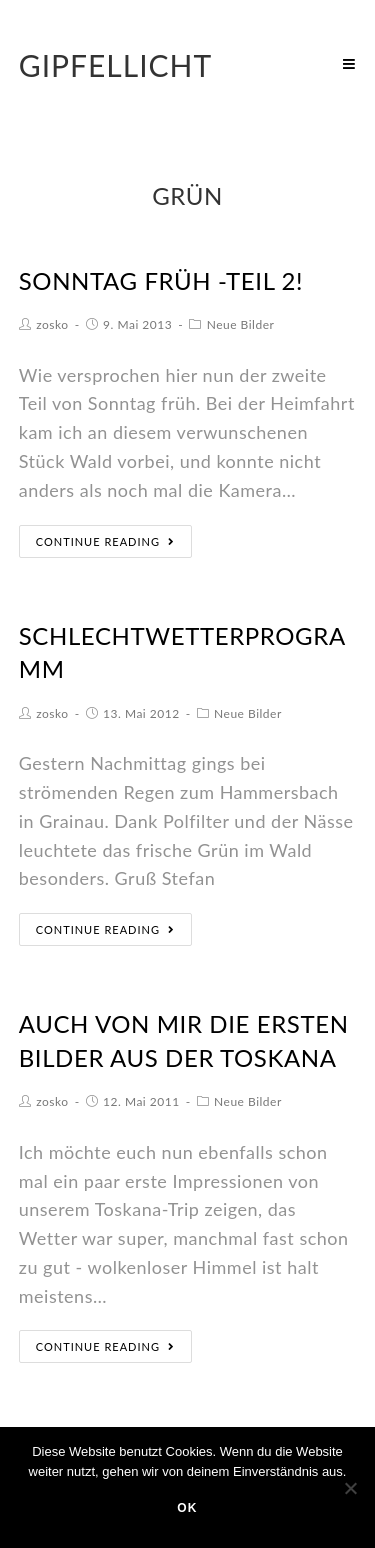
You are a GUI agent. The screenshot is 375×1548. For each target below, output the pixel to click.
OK (187, 1508)
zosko (52, 324)
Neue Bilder (241, 324)
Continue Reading (105, 541)
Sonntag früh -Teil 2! (161, 280)
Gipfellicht (116, 65)
